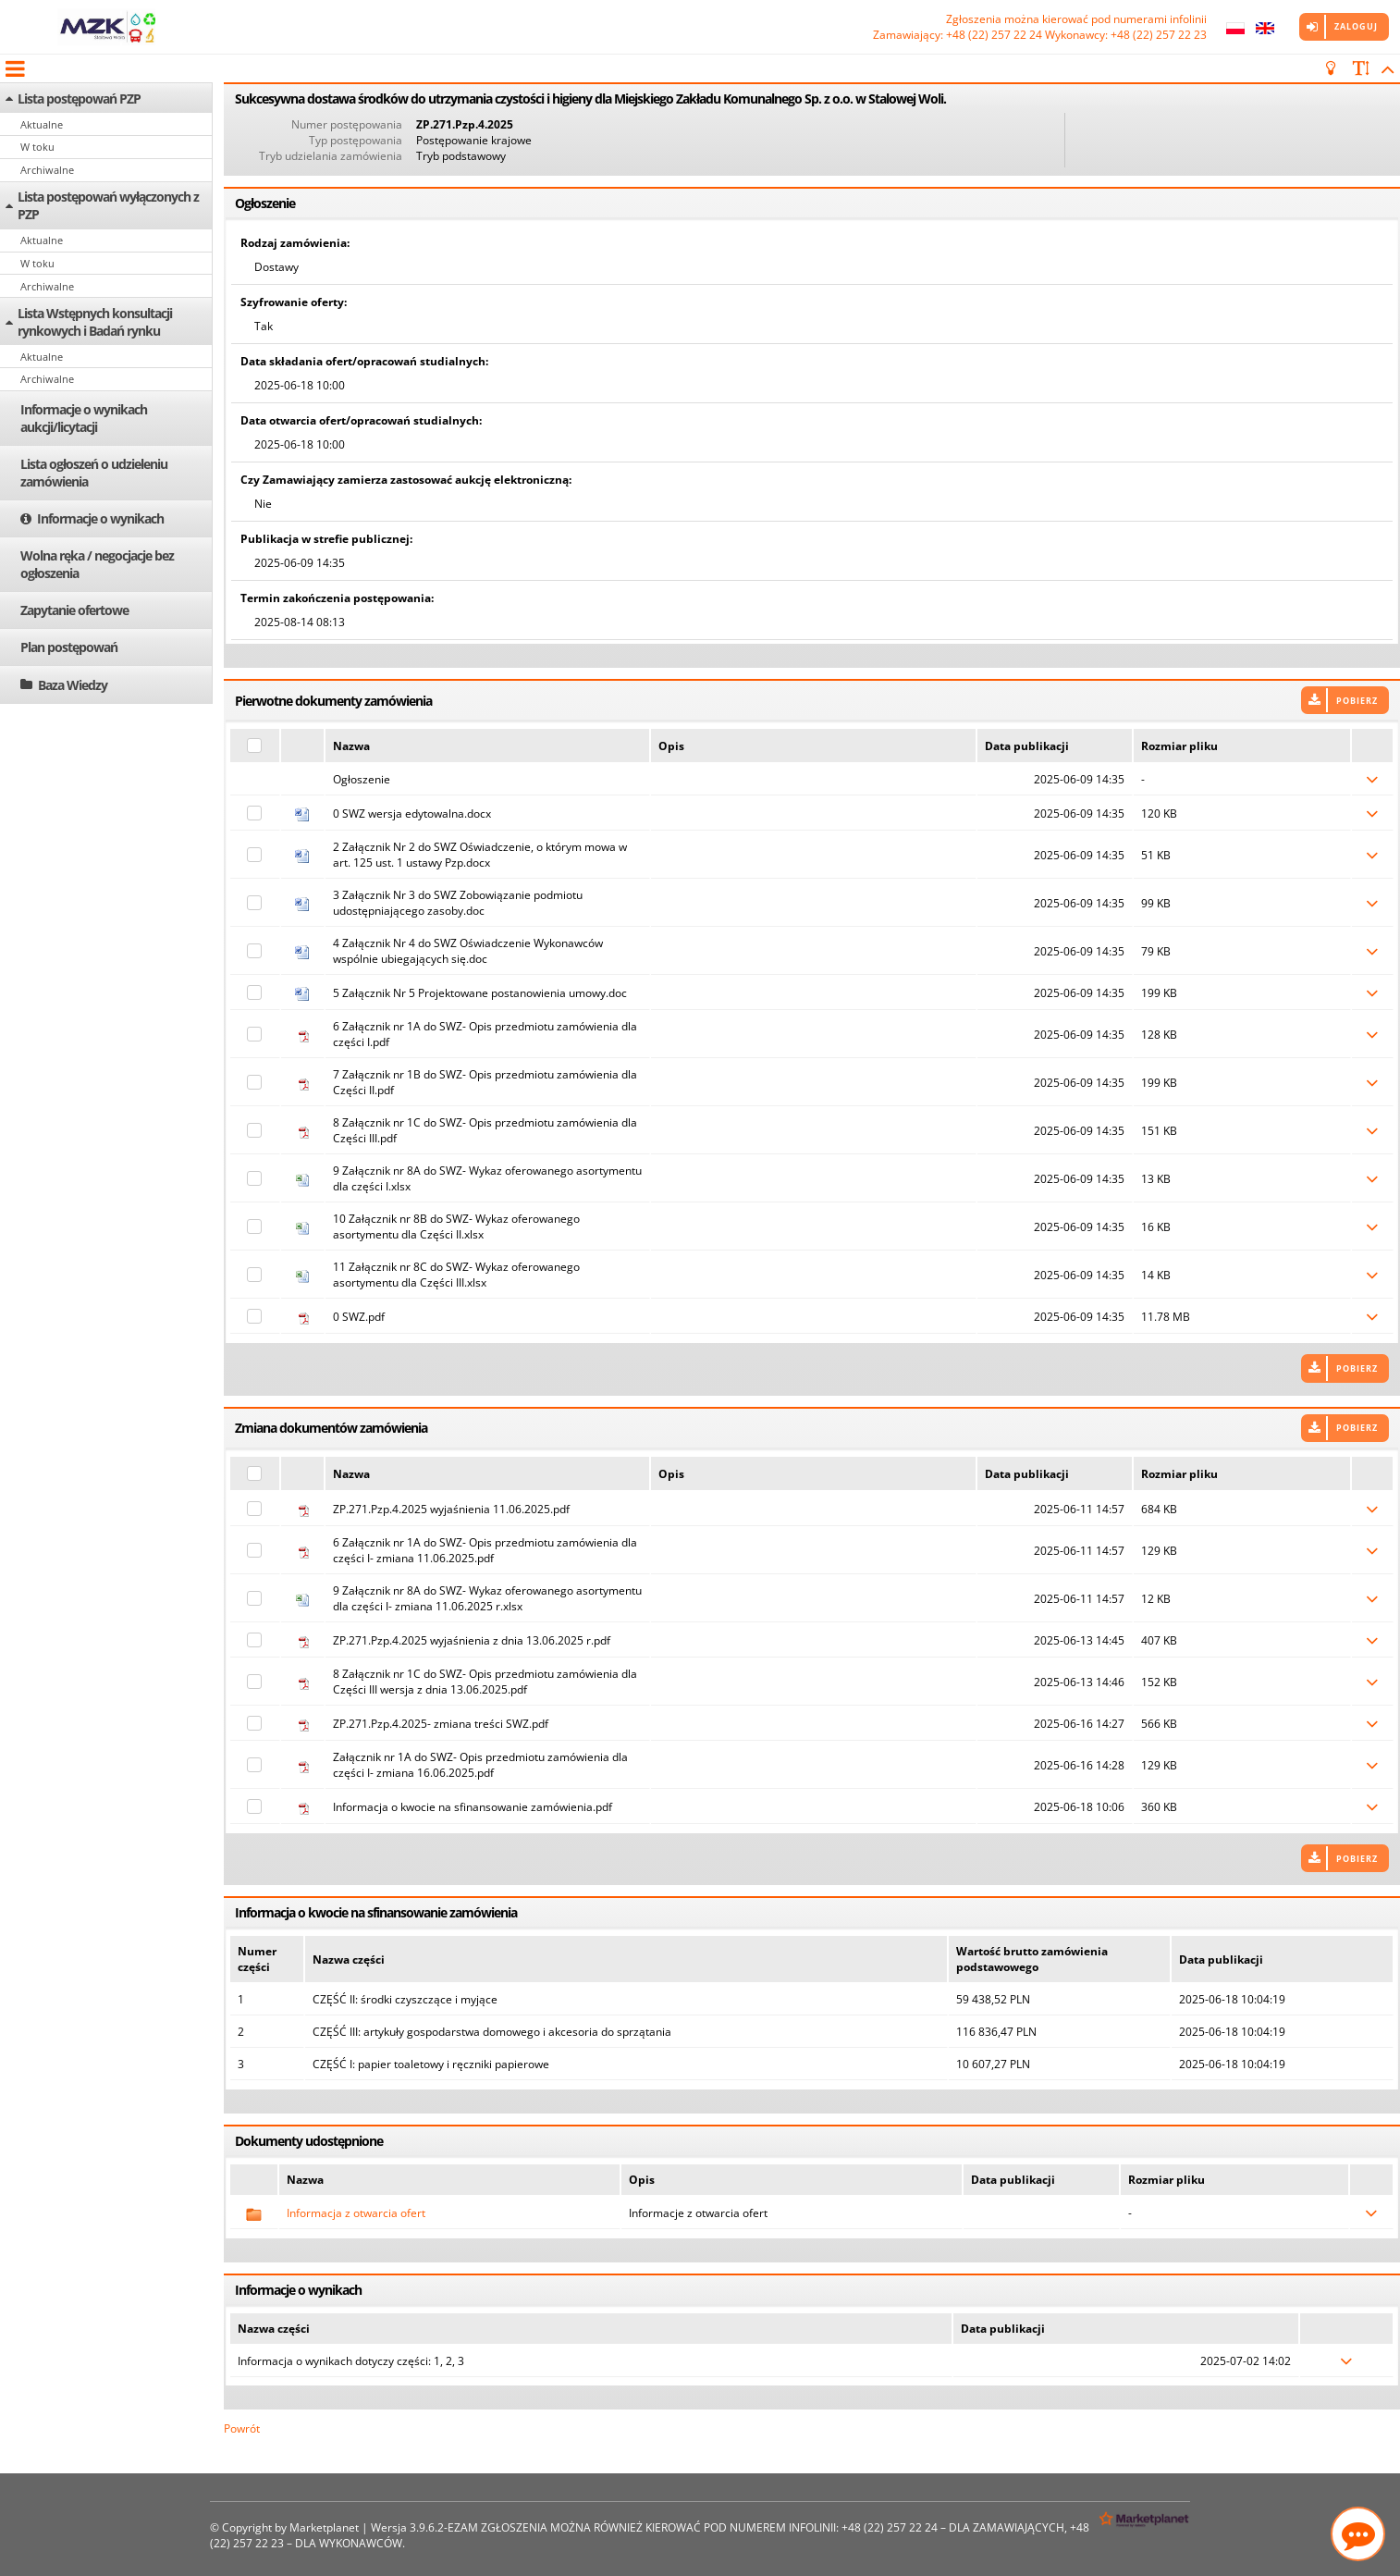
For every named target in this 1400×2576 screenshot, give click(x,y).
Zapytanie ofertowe (74, 610)
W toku (37, 147)
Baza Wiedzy (72, 685)
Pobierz (1357, 701)
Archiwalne (47, 170)
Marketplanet (324, 2527)
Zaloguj (1356, 26)
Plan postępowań (68, 647)
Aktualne (41, 124)
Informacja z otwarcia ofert (356, 2213)
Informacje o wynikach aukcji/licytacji (83, 418)
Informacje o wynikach (100, 518)
